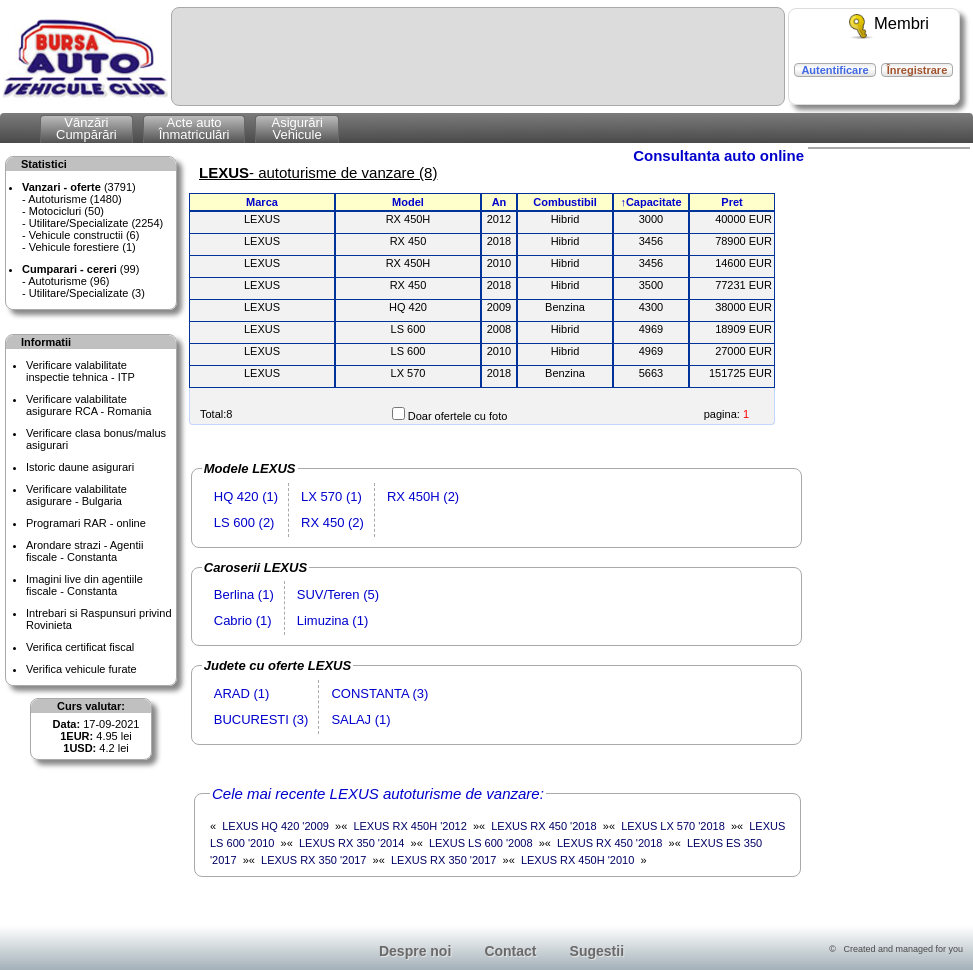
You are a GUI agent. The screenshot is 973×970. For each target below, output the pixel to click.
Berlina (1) (244, 594)
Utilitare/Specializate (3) (87, 293)
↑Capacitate (650, 202)
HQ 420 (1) (246, 496)
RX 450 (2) (332, 522)
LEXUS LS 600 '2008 (481, 843)
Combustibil (565, 202)
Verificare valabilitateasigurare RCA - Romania (88, 405)
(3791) (79, 187)
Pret (731, 202)
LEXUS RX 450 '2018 (543, 826)
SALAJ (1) (360, 719)
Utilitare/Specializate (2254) (96, 223)
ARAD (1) (242, 693)
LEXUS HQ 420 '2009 (275, 826)
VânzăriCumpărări (86, 128)
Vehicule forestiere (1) (82, 247)
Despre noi (415, 951)
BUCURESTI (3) (261, 719)
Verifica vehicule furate (81, 669)
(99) (80, 269)
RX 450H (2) (423, 496)
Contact (510, 951)
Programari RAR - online (86, 523)
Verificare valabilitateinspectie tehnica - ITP (80, 371)
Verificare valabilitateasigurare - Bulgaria (76, 495)
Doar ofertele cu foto (458, 416)
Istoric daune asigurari (80, 467)
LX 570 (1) (331, 496)
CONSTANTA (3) (379, 693)
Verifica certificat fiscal (80, 647)
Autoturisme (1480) (75, 199)
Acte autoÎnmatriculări (194, 128)
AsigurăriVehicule (296, 128)
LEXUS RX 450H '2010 (577, 860)
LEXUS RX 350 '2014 (351, 843)
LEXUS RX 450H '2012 (409, 826)
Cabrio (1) (243, 620)
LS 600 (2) (244, 522)
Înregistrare (917, 70)
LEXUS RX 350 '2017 (313, 860)
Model (408, 202)
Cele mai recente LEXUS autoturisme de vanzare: (378, 793)
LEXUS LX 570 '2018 (673, 826)
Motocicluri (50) (66, 211)
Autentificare (834, 70)
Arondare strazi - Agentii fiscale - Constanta (84, 551)
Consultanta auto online (718, 155)
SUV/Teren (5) (338, 594)
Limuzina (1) (333, 620)
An (499, 202)
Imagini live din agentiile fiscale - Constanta (84, 585)
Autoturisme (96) (68, 281)
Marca (262, 202)
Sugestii (597, 951)
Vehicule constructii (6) (84, 235)
